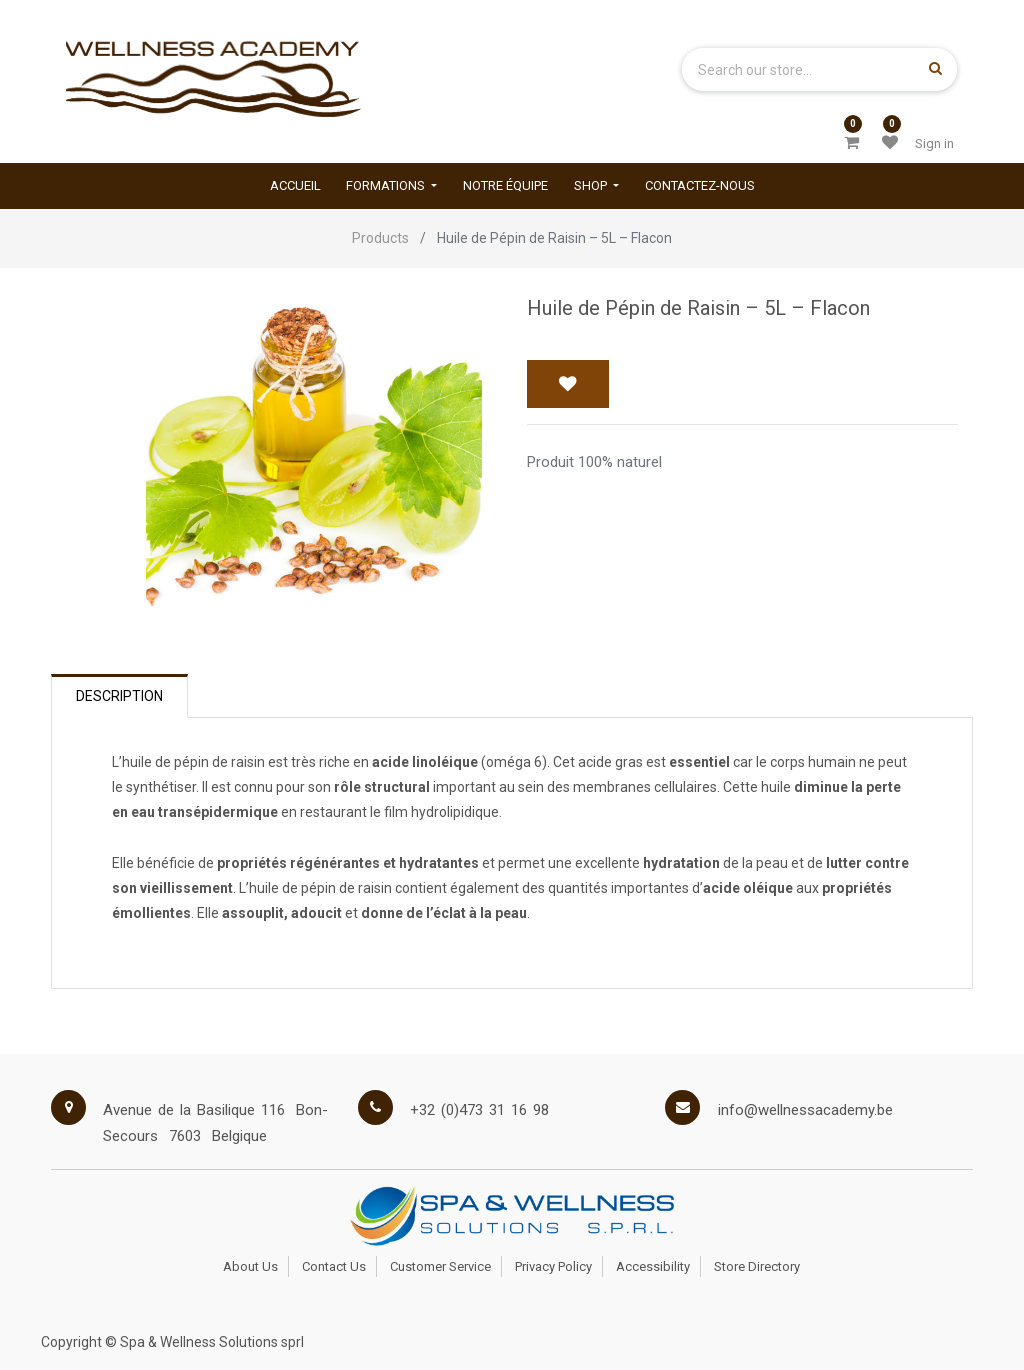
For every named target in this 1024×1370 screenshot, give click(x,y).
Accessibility (653, 1266)
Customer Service (440, 1266)
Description (119, 696)
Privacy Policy (553, 1266)
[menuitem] (295, 185)
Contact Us (334, 1266)
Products (380, 238)
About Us (250, 1266)
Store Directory (757, 1266)
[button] (568, 384)
